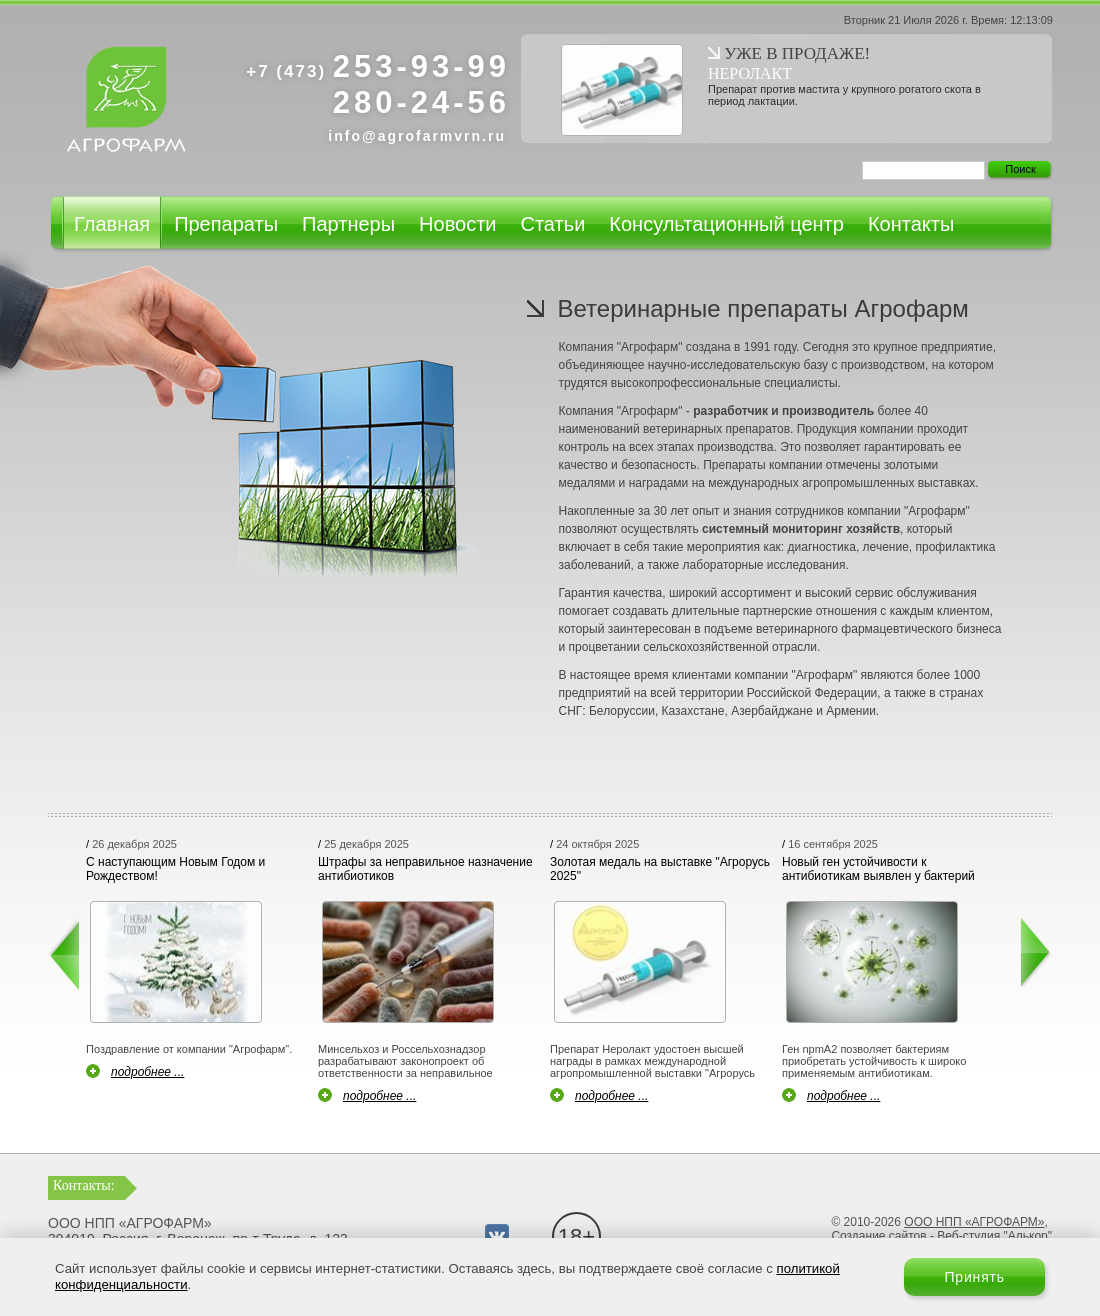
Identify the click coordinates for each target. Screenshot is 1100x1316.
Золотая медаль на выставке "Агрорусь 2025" (660, 869)
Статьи (552, 224)
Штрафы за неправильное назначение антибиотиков (425, 869)
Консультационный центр (726, 224)
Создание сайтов (878, 1236)
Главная (112, 224)
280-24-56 (421, 102)
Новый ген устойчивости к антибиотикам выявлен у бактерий (878, 869)
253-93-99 (378, 66)
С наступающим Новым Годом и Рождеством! (175, 869)
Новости (457, 224)
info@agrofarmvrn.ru (417, 136)
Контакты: (84, 1185)
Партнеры (348, 224)
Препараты (226, 224)
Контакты (911, 224)
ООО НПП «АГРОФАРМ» (974, 1222)
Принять (974, 1277)
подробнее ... (147, 1072)
